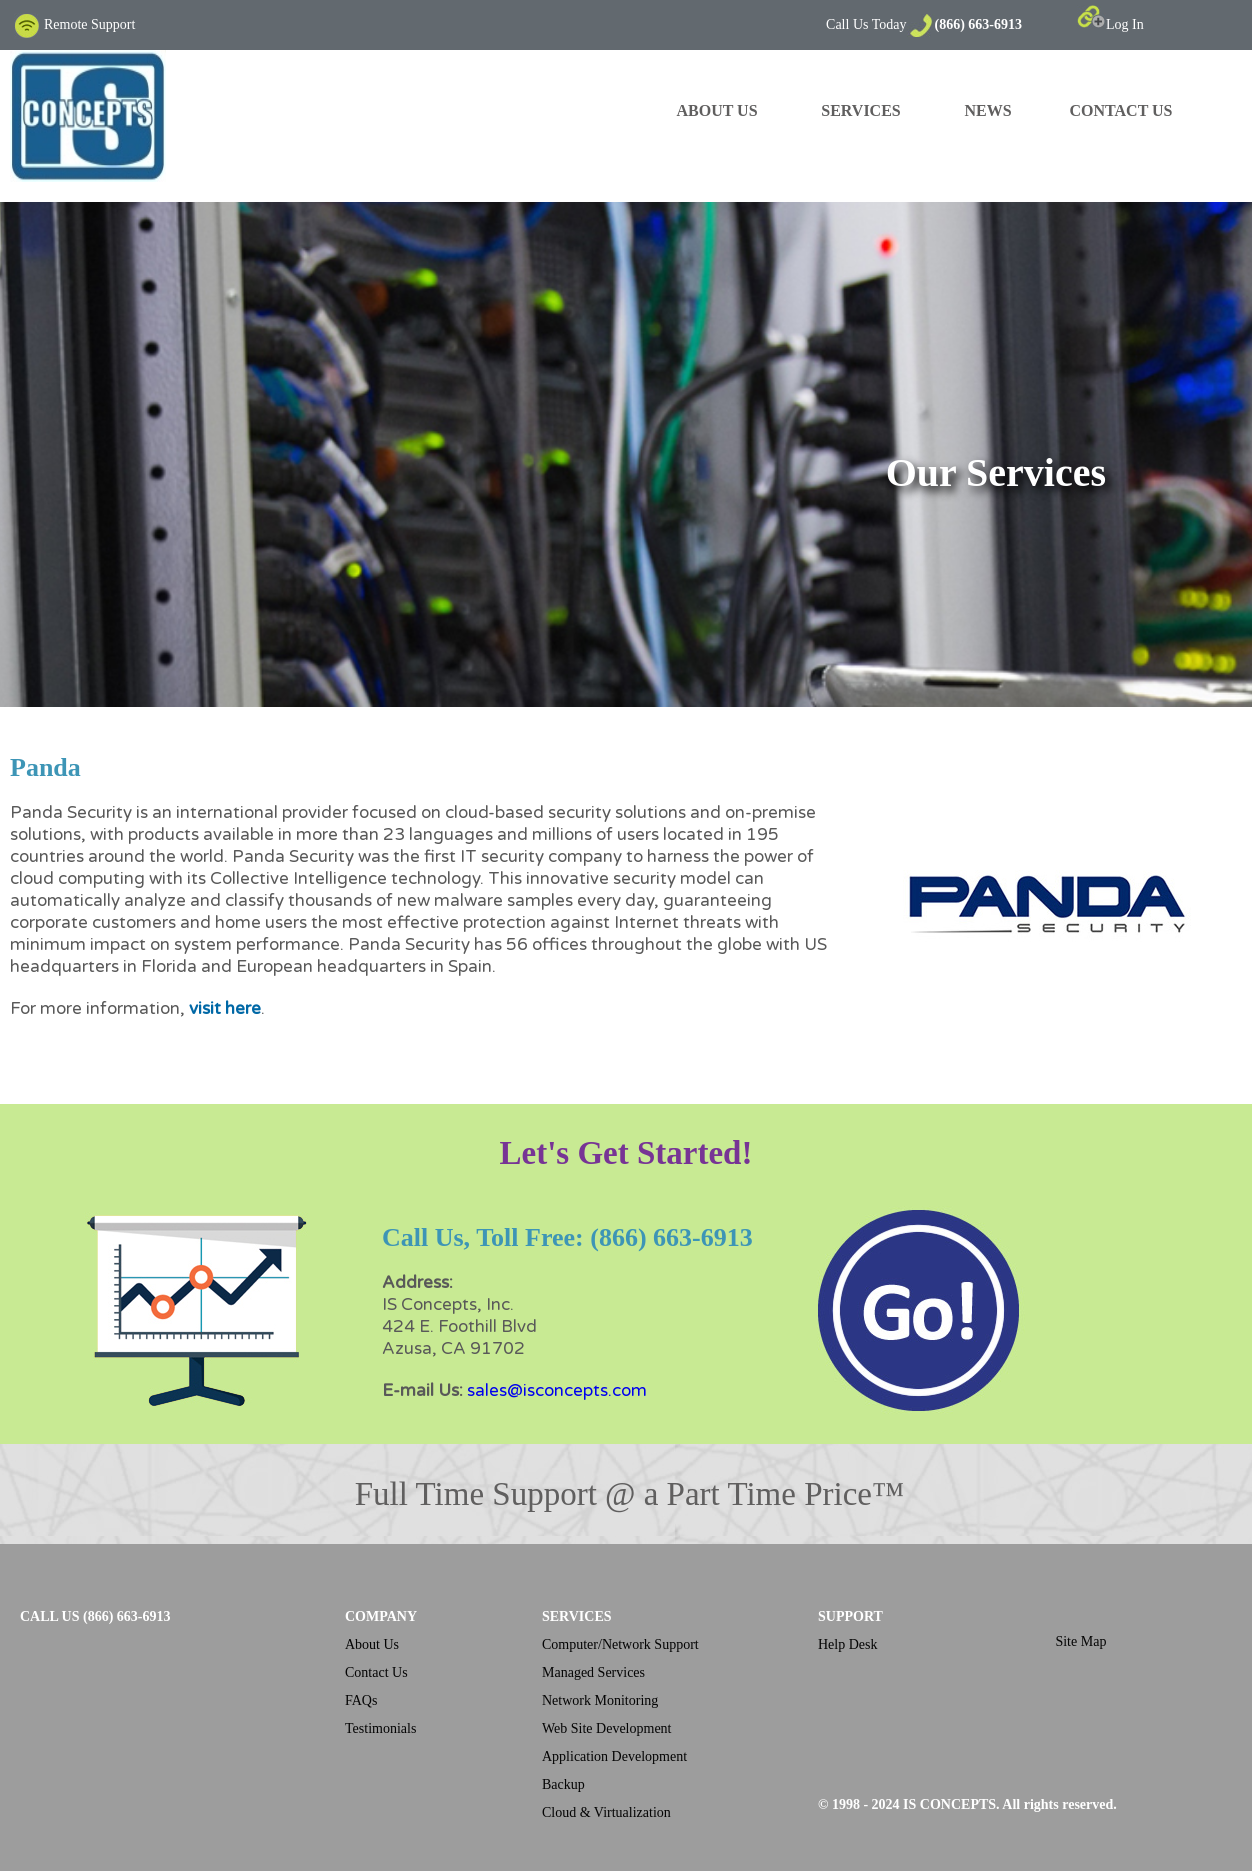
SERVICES (860, 110)
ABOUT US (716, 110)
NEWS (987, 110)
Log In (1110, 24)
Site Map (1080, 1641)
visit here (225, 1008)
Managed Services (593, 1672)
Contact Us (376, 1672)
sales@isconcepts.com (557, 1390)
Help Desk (848, 1644)
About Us (372, 1644)
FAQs (361, 1700)
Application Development (614, 1756)
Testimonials (380, 1728)
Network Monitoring (600, 1700)
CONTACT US (1121, 110)
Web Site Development (607, 1728)
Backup (563, 1784)
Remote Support (74, 24)
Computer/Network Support (620, 1644)
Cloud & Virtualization (606, 1812)
